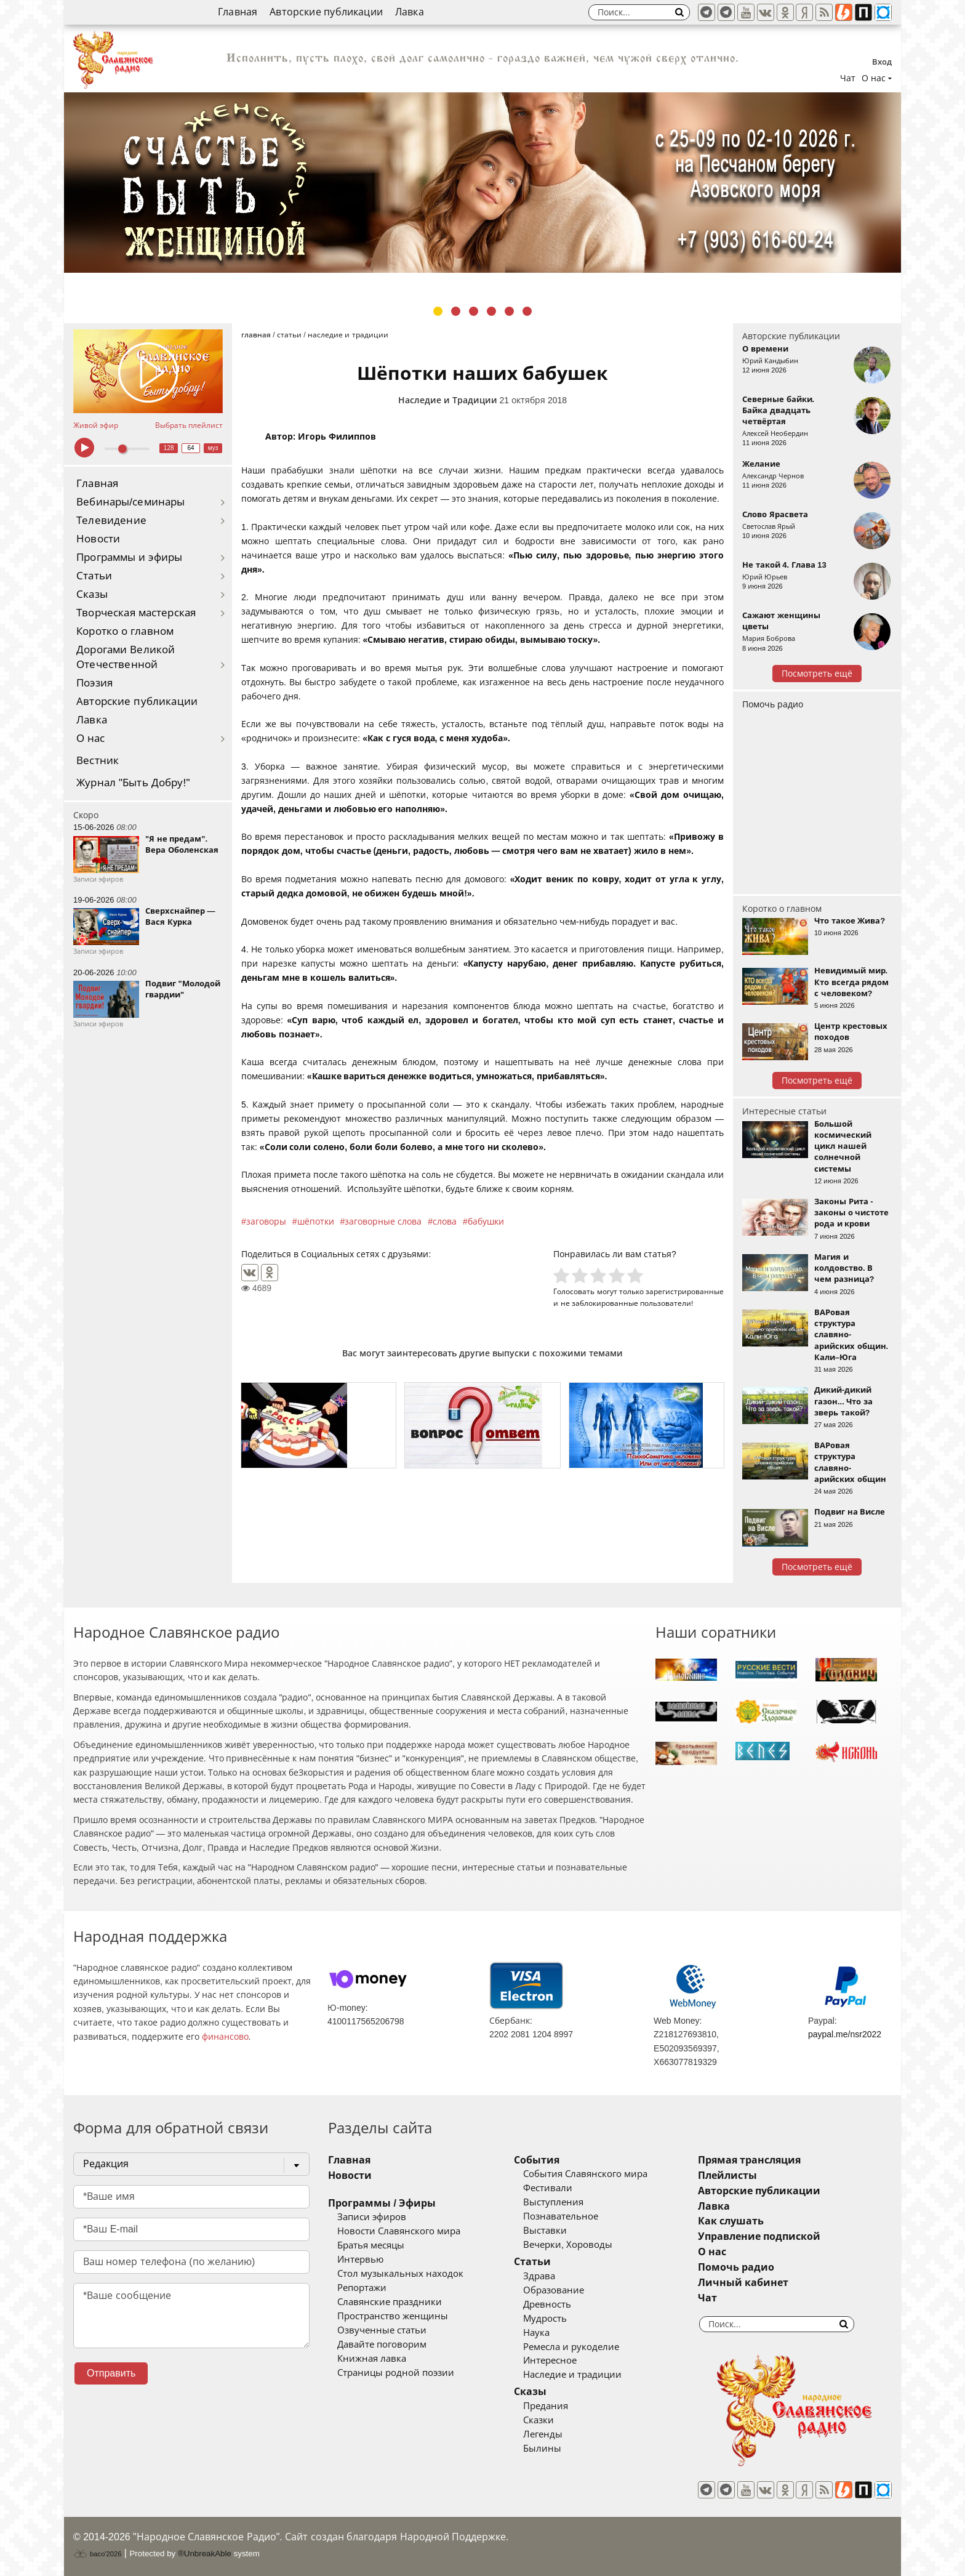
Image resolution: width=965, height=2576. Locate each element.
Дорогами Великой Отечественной (125, 657)
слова (445, 1221)
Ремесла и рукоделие (571, 2347)
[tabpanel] (482, 182)
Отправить (111, 2373)
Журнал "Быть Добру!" (133, 783)
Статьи (94, 576)
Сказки (538, 2420)
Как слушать (731, 2221)
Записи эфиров (371, 2217)
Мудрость (545, 2319)
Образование (553, 2290)
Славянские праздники (389, 2302)
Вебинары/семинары (130, 502)
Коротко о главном (125, 631)
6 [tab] (527, 311)
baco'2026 (97, 2554)
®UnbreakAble (204, 2553)
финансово (225, 2037)
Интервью (360, 2259)
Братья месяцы (370, 2245)
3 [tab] (473, 311)
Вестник (97, 761)
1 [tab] (437, 311)
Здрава (539, 2276)
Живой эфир (95, 425)
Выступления (553, 2202)
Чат (847, 78)
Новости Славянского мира (398, 2231)
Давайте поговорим (381, 2344)
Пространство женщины (392, 2316)
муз (213, 448)
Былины (542, 2448)
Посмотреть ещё (817, 673)
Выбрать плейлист (189, 425)
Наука (536, 2333)
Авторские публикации (326, 12)
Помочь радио (772, 704)
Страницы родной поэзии (395, 2373)
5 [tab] (509, 311)
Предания (545, 2406)
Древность (547, 2304)
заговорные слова (383, 1221)
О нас (90, 738)
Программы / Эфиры (382, 2203)
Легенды (543, 2434)
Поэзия (94, 683)
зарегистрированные (685, 1291)
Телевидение (111, 520)
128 (169, 448)
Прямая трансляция (749, 2160)
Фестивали (547, 2188)
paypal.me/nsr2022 (844, 2034)
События (536, 2160)
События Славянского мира (585, 2174)
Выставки (545, 2231)
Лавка (409, 12)
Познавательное (560, 2216)
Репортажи (361, 2288)
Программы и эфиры (129, 557)
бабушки (486, 1221)
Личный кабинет (743, 2282)
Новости (98, 539)
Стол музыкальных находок (400, 2274)
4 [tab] (491, 311)
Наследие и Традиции (447, 400)
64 (191, 448)
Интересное (550, 2360)
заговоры (266, 1221)
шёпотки (315, 1221)
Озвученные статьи (381, 2330)
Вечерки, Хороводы (567, 2245)
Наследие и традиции (572, 2375)
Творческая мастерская (136, 613)
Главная (237, 12)
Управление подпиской (759, 2236)
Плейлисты (727, 2175)
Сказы (92, 594)
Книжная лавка (371, 2359)
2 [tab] (455, 311)
